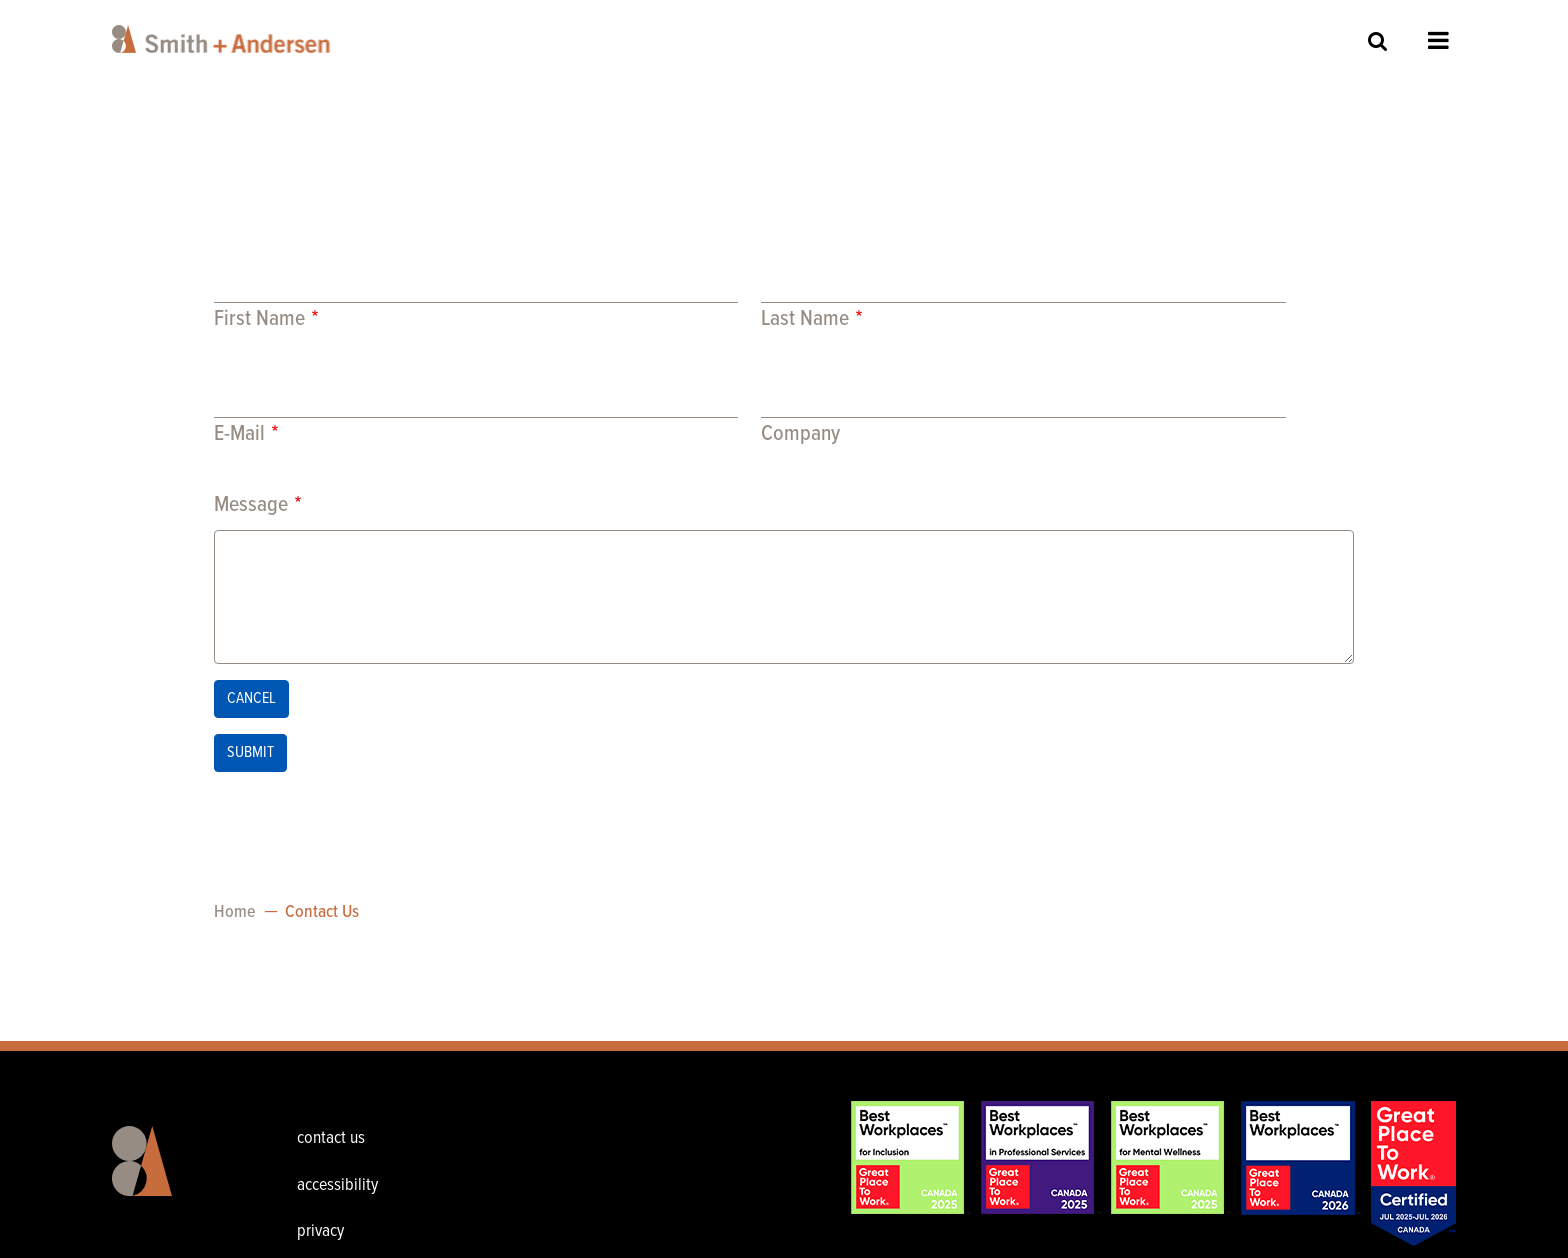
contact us (331, 1138)
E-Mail (239, 434)
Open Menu (1438, 40)
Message (251, 505)
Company (800, 434)
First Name (259, 319)
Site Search (1378, 40)
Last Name (805, 319)
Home (234, 912)
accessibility (337, 1185)
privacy (320, 1231)
